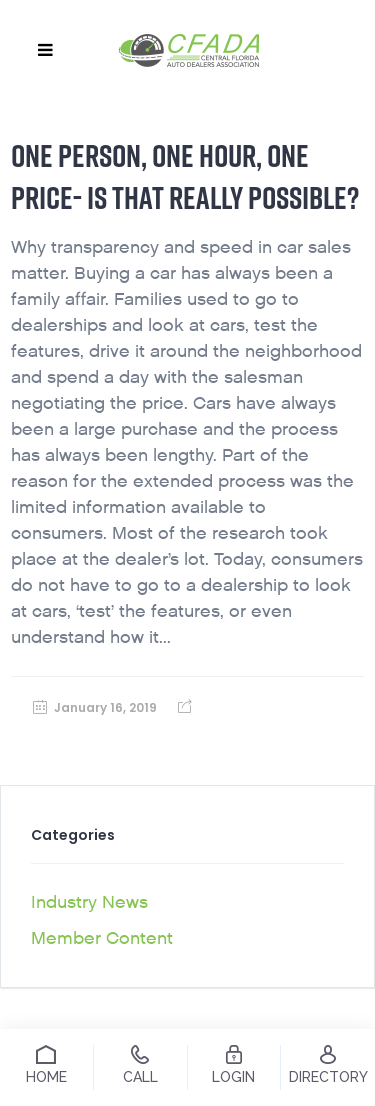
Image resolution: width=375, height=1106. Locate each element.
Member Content (102, 938)
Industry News (89, 902)
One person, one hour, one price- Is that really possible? (185, 176)
